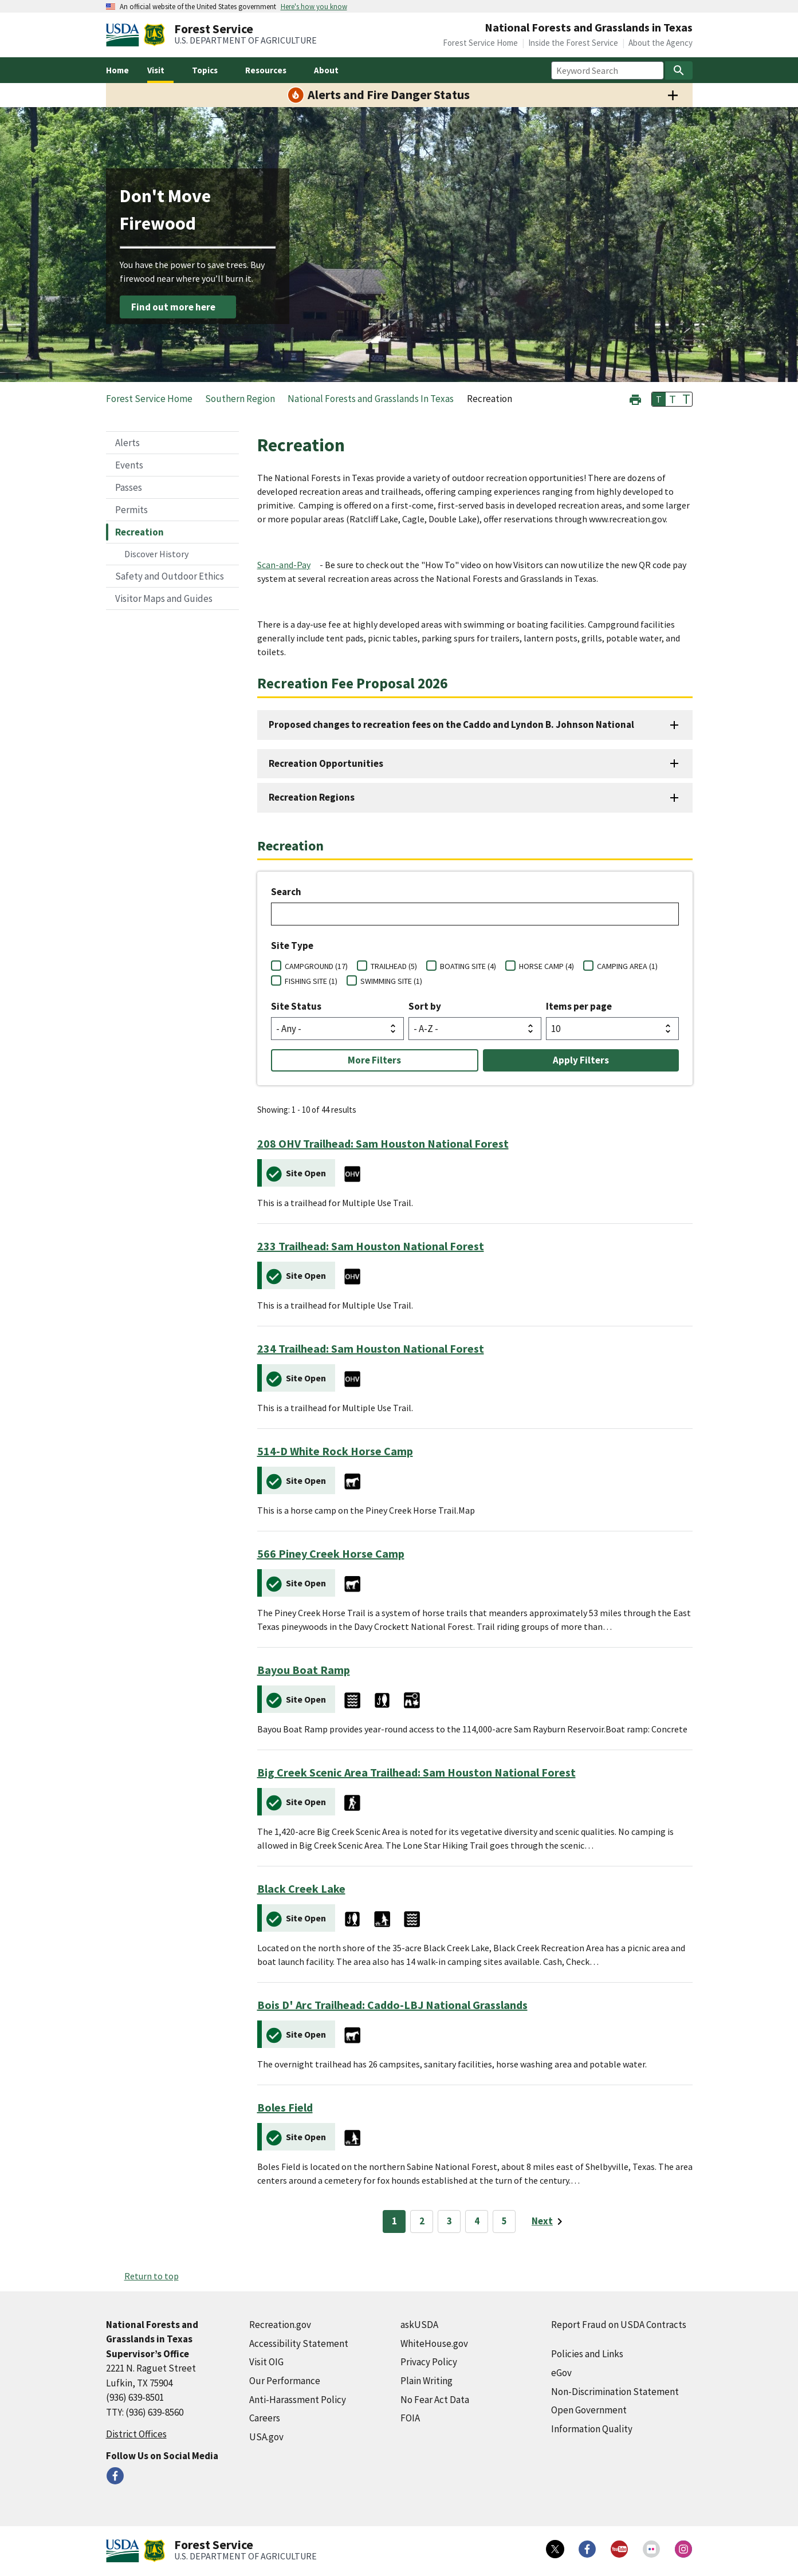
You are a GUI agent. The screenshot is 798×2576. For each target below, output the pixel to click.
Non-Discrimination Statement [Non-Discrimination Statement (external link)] (615, 2391)
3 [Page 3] (449, 2221)
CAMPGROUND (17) (316, 966)
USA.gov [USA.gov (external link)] (266, 2437)
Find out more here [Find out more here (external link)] (173, 307)
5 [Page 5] (504, 2221)
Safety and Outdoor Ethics (169, 576)
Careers (264, 2418)
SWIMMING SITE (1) (391, 981)
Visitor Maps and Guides (164, 598)
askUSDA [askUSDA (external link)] (419, 2324)
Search (286, 891)
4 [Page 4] (476, 2221)
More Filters (374, 1060)
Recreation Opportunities (326, 763)
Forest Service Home (480, 42)
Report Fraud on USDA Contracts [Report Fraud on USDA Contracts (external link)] (618, 2324)
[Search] (679, 70)
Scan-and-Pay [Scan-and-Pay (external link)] (283, 564)
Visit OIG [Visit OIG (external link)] (266, 2362)
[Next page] (549, 2221)
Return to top (151, 2276)
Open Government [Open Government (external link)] (589, 2410)
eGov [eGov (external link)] (561, 2372)
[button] (635, 398)
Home (117, 70)
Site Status (296, 1006)
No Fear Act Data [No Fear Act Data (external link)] (434, 2399)
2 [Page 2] (421, 2221)
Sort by (424, 1006)
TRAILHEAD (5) (394, 966)
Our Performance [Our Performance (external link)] (284, 2380)
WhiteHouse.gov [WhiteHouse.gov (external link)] (434, 2343)
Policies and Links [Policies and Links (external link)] (587, 2353)
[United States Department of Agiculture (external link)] (125, 34)
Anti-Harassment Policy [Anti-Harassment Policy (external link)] (297, 2399)
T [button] (659, 399)
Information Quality (591, 2429)
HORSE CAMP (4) (546, 966)
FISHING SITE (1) (311, 981)
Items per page (579, 1006)
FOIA (410, 2418)
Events (129, 465)
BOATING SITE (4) (468, 966)
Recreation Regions (312, 797)
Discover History (156, 554)
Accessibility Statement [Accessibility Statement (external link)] (298, 2343)
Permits (131, 509)
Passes (128, 487)
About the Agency (660, 42)
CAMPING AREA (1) (627, 966)
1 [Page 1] (394, 2221)
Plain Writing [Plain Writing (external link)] (426, 2380)
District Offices (136, 2434)
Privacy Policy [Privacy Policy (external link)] (428, 2362)
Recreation (139, 532)
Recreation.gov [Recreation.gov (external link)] (280, 2324)
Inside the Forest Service (573, 42)
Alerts (127, 442)
